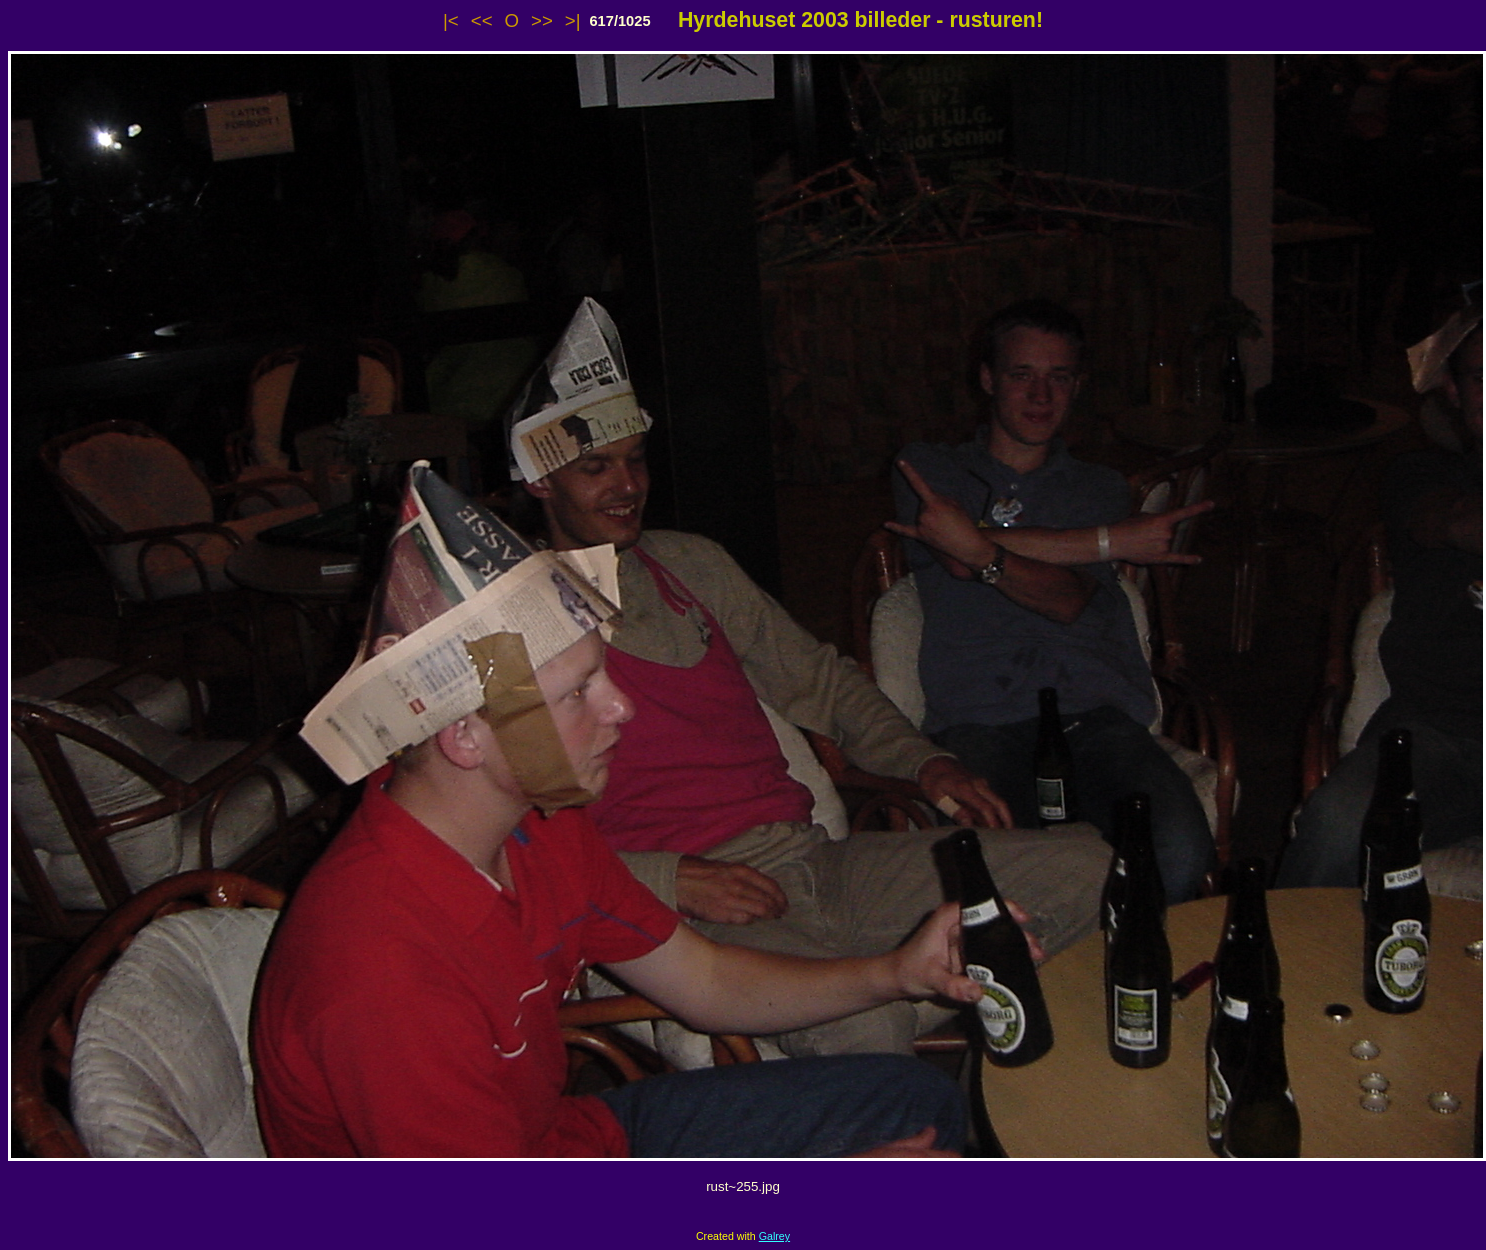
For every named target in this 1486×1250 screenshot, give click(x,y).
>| (573, 20)
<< (482, 20)
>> (542, 20)
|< (451, 20)
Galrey (774, 1236)
